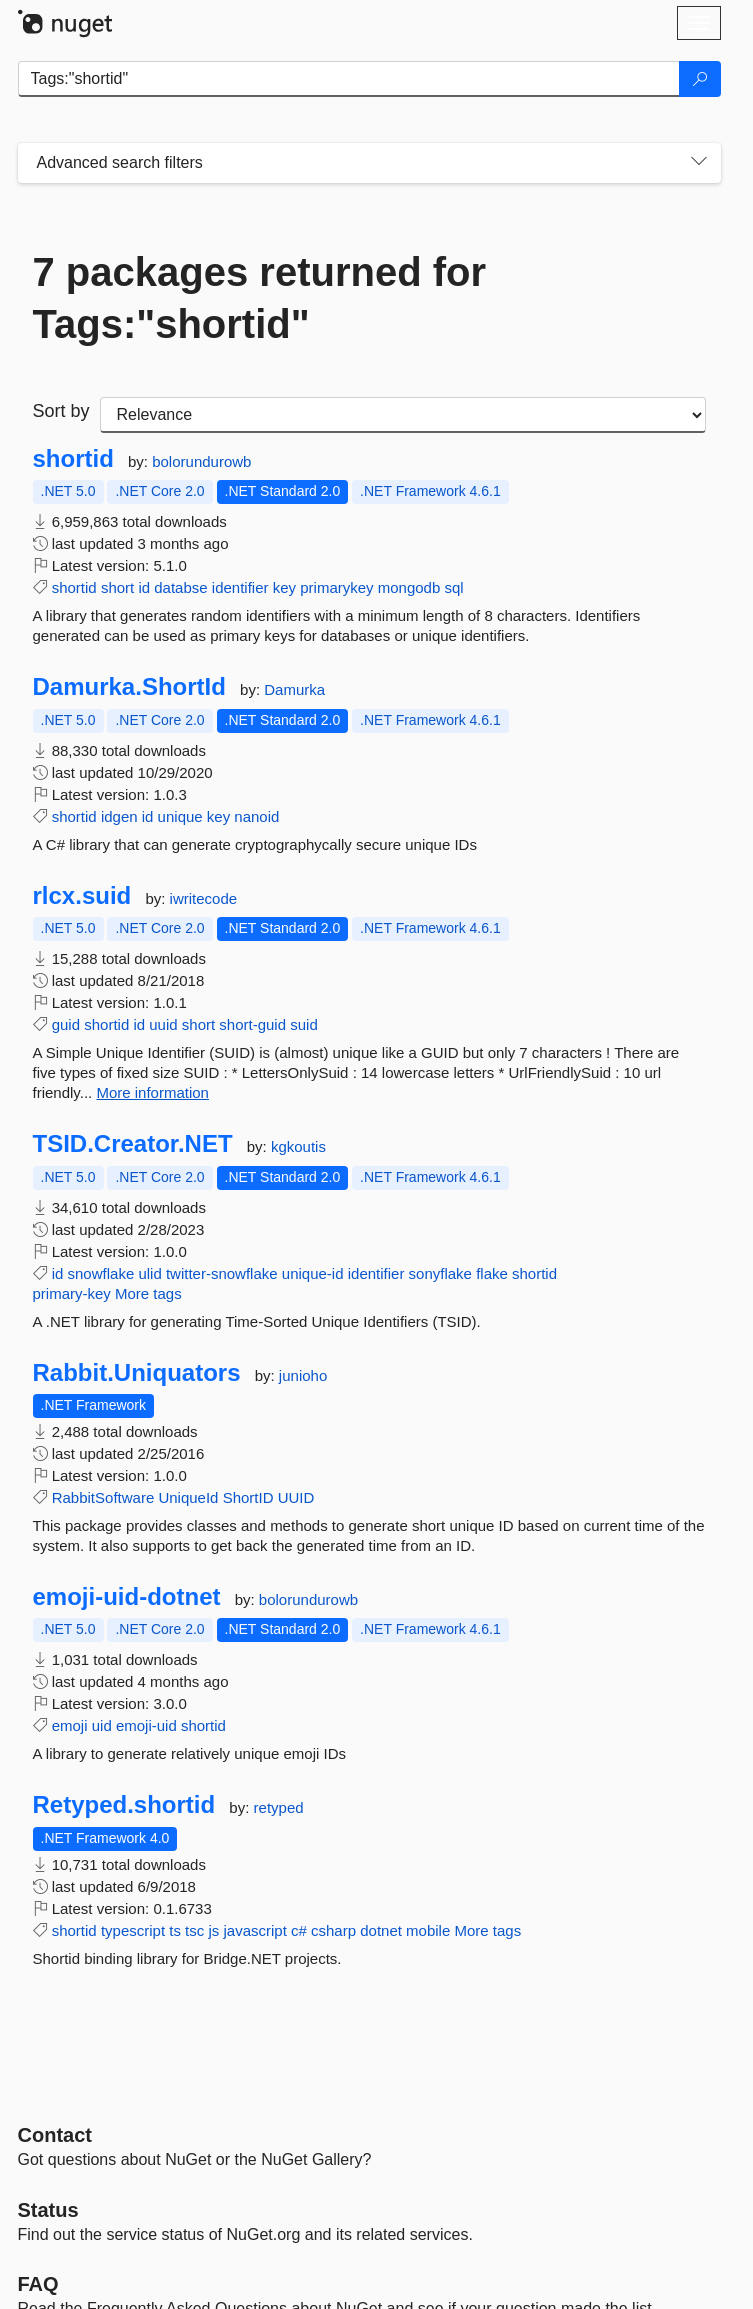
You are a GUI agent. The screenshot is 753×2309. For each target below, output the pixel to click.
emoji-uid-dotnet (127, 1597)
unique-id (313, 1273)
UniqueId (188, 1497)
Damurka (294, 689)
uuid (163, 1024)
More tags (148, 1293)
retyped (279, 1807)
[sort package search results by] (403, 415)
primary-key (72, 1293)
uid (102, 1725)
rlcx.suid (82, 896)
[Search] (700, 79)
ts (175, 1930)
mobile (428, 1930)
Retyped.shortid (124, 1805)
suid (304, 1024)
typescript (133, 1930)
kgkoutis (298, 1146)
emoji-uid (146, 1725)
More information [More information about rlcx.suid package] (152, 1092)
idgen (119, 816)
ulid (149, 1273)
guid (66, 1024)
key (284, 587)
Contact (55, 2135)
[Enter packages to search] (349, 79)
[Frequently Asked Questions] (38, 2284)
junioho (303, 1375)
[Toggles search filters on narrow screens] (699, 163)
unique (180, 816)
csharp (333, 1930)
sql (453, 587)
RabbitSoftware (103, 1497)
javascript (254, 1930)
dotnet (381, 1930)
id (144, 587)
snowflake (101, 1273)
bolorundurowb (201, 461)
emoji (70, 1725)
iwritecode (204, 898)
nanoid (256, 816)
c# (299, 1930)
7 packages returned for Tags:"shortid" (260, 298)
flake (492, 1273)
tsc (194, 1930)
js (213, 1930)
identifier (240, 587)
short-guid (252, 1024)
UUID (296, 1497)
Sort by (61, 411)
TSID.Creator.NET (133, 1144)
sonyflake (440, 1273)
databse (180, 587)
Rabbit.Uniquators (137, 1373)
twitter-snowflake (222, 1273)
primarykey (336, 587)
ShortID (248, 1497)
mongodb (409, 587)
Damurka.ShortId (129, 687)
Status (48, 2210)
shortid (73, 459)
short (117, 587)
